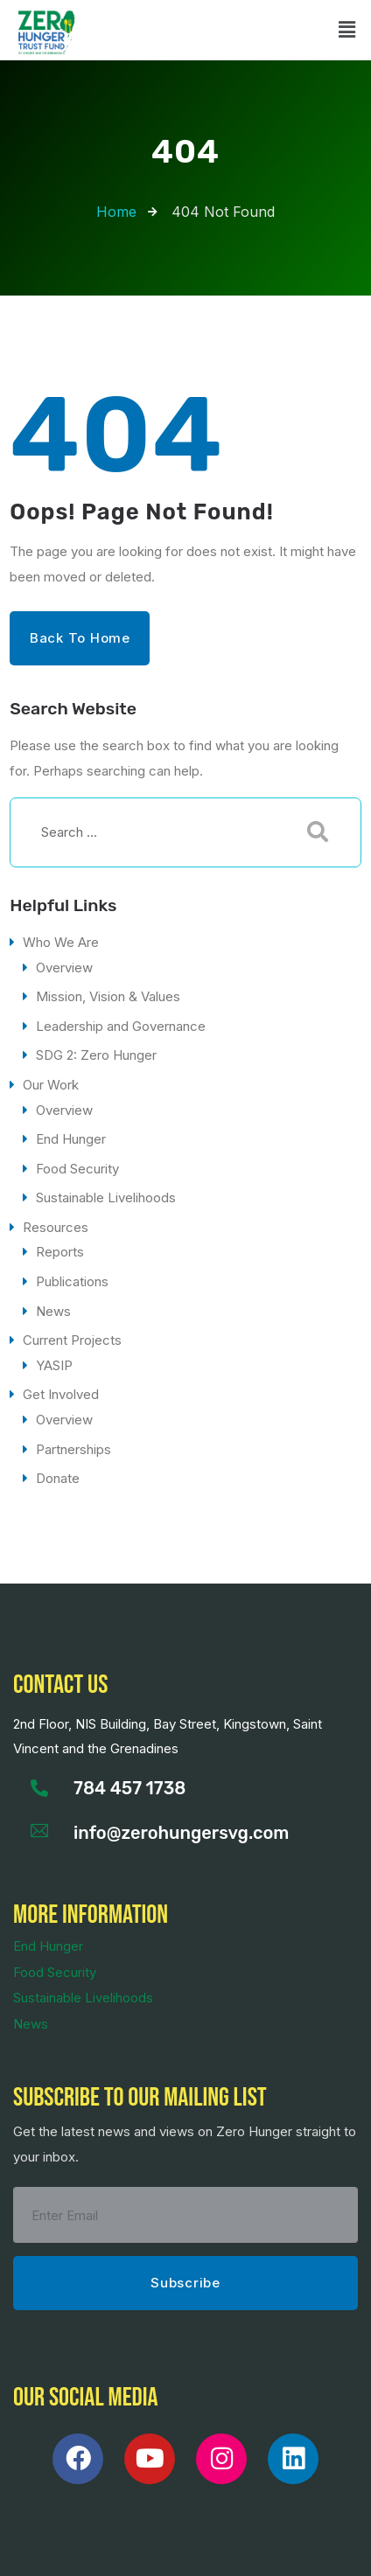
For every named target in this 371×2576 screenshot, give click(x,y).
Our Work (51, 1084)
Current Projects (72, 1340)
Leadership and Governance (121, 1026)
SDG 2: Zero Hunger (96, 1055)
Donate (58, 1478)
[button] (347, 30)
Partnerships (73, 1449)
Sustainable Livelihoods (106, 1197)
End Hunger (71, 1139)
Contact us (60, 1685)
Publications (72, 1281)
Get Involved (61, 1394)
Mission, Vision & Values (108, 996)
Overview (64, 967)
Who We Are (61, 942)
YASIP (54, 1365)
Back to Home (80, 638)
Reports (60, 1251)
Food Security (77, 1168)
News (53, 1311)
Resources (55, 1227)
